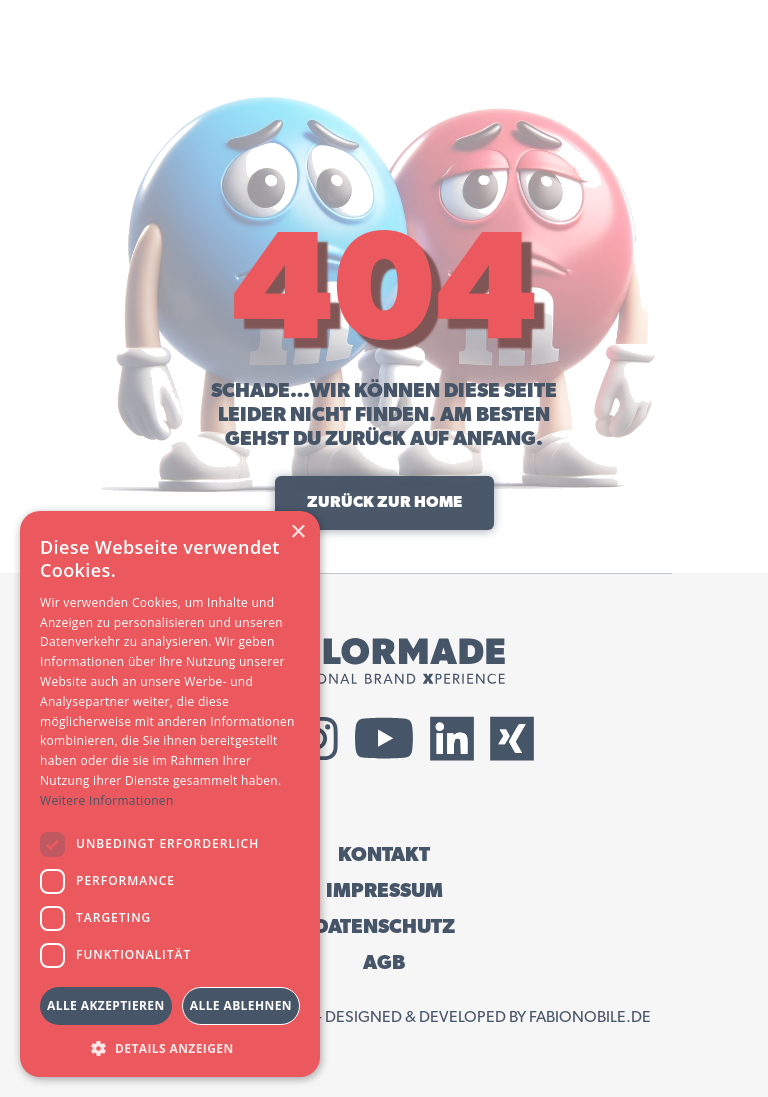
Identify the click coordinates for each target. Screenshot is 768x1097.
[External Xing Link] (512, 738)
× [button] (297, 532)
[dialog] (170, 794)
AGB (384, 963)
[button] (170, 1047)
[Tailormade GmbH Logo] (384, 661)
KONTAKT (384, 855)
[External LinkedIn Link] (452, 738)
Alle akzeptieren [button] (106, 1005)
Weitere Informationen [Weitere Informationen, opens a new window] (107, 800)
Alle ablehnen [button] (241, 1005)
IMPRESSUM (384, 891)
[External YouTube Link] (384, 738)
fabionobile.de (590, 1017)
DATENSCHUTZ (384, 927)
